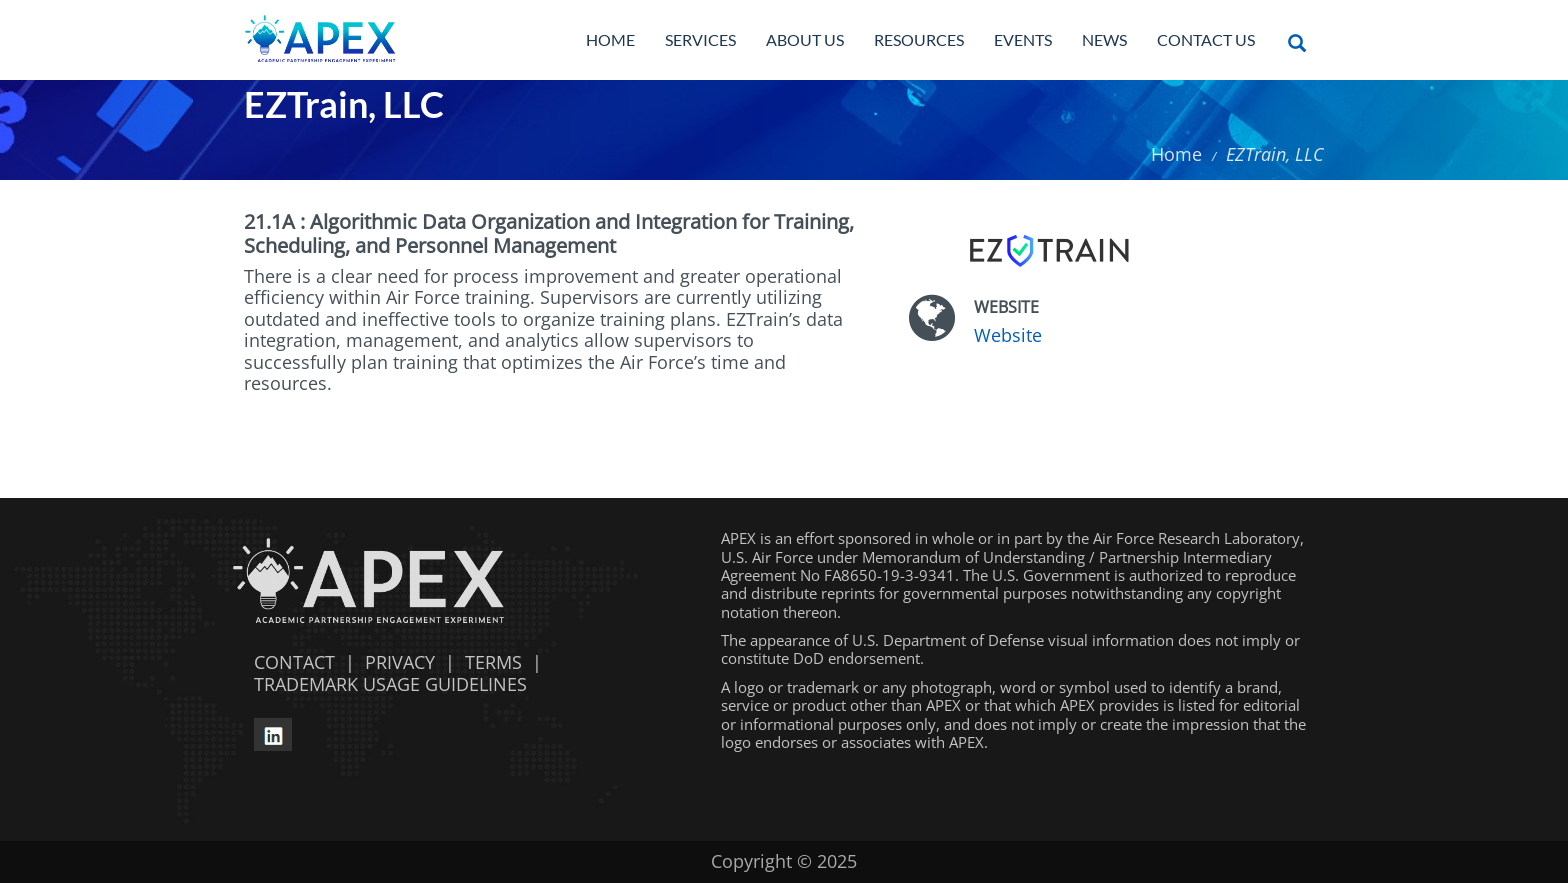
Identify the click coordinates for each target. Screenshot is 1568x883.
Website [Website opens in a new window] (1008, 335)
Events (1023, 39)
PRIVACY (400, 662)
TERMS (493, 662)
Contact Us (1206, 39)
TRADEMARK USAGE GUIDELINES (385, 684)
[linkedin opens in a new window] (273, 732)
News (1104, 39)
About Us (805, 39)
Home (610, 39)
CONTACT (289, 662)
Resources (919, 39)
